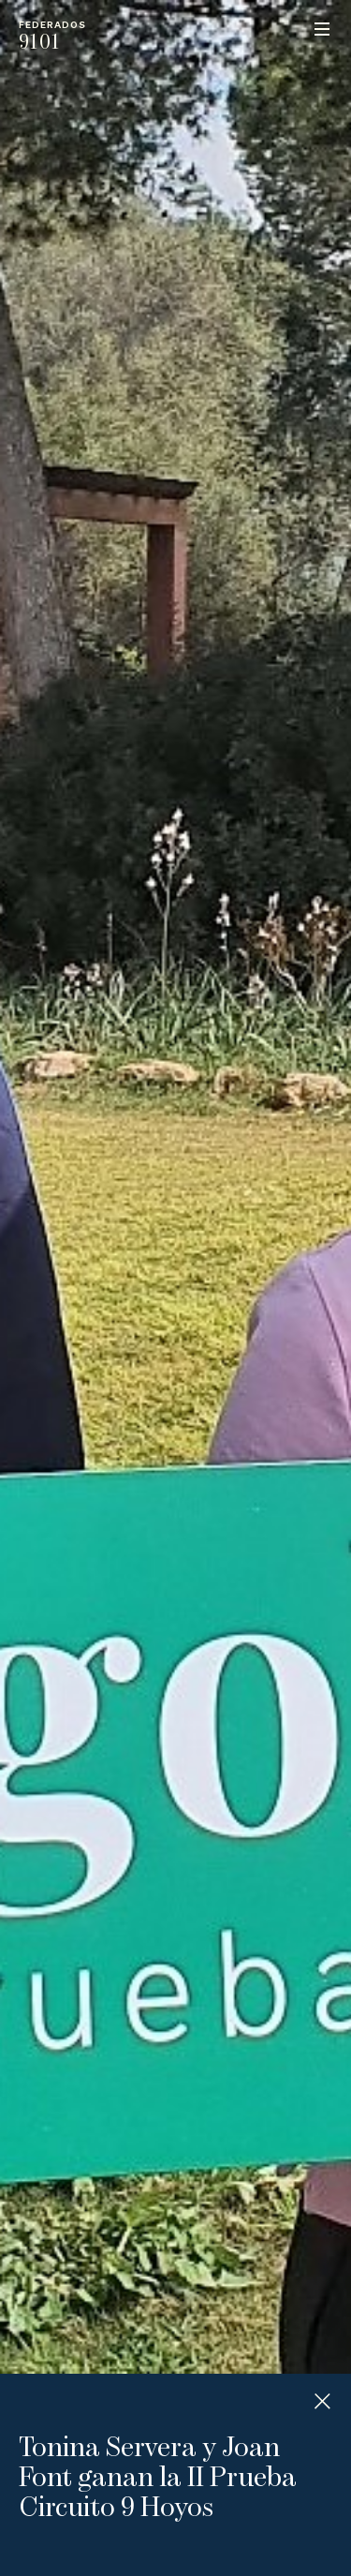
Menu (321, 29)
